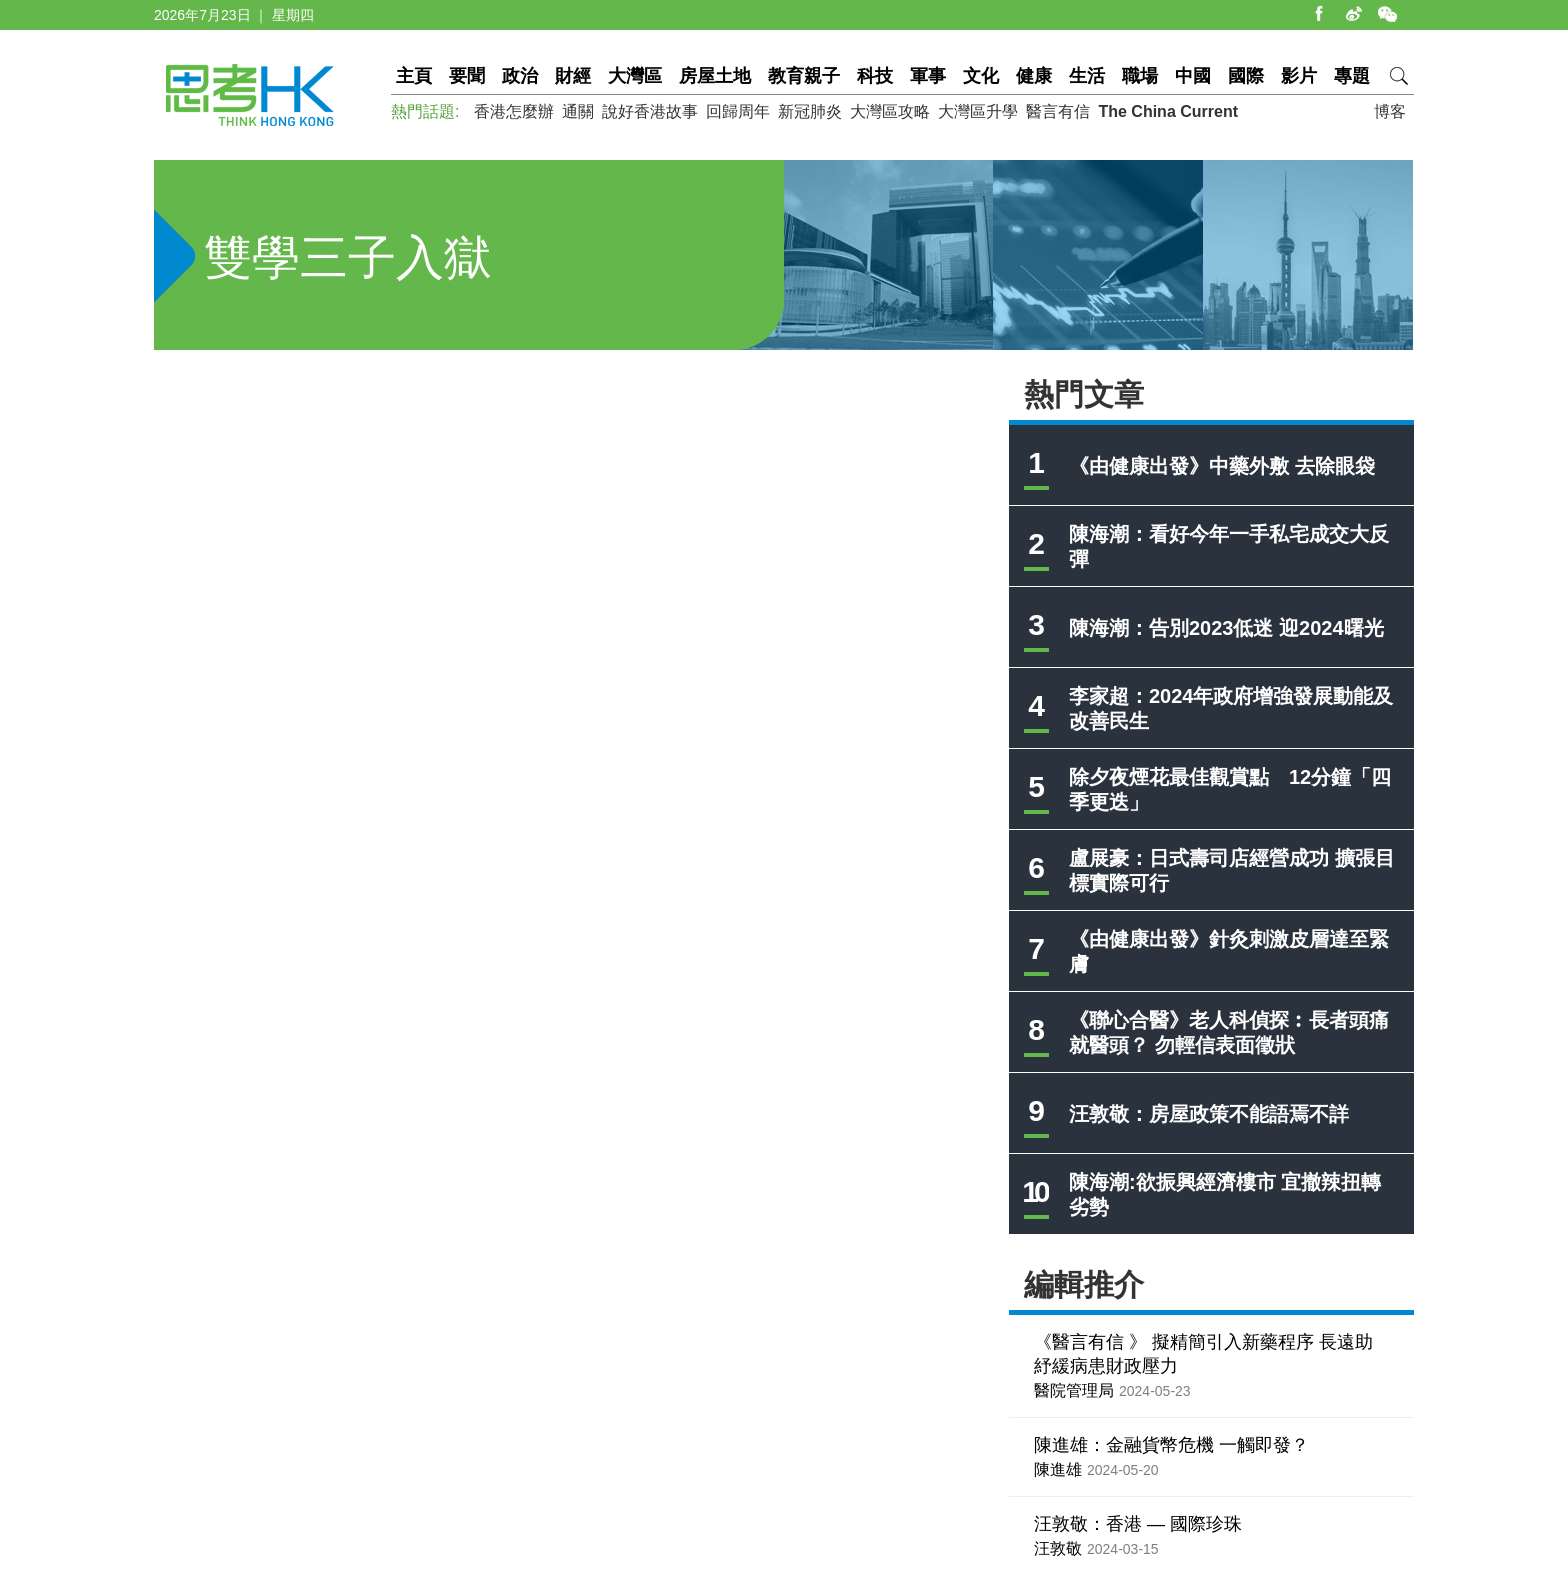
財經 (573, 76)
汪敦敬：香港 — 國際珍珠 (1138, 1524)
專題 (1352, 76)
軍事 (928, 76)
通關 (578, 111)
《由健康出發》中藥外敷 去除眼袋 (1222, 466)
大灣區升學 (978, 111)
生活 (1087, 76)
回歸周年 (738, 111)
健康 (1034, 76)
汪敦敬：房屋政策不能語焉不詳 (1209, 1114)
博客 (1390, 111)
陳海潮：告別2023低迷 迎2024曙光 (1226, 628)
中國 (1193, 76)
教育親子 (804, 76)
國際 (1246, 76)
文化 (981, 76)
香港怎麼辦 (514, 111)
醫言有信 (1058, 111)
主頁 (414, 76)
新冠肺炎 (810, 111)
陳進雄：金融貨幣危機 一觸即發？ (1171, 1445)
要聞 (467, 76)
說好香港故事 (650, 111)
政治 (520, 76)
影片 (1299, 76)
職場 (1140, 76)
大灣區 (635, 76)
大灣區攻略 (890, 111)
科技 (875, 76)
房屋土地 (715, 76)
